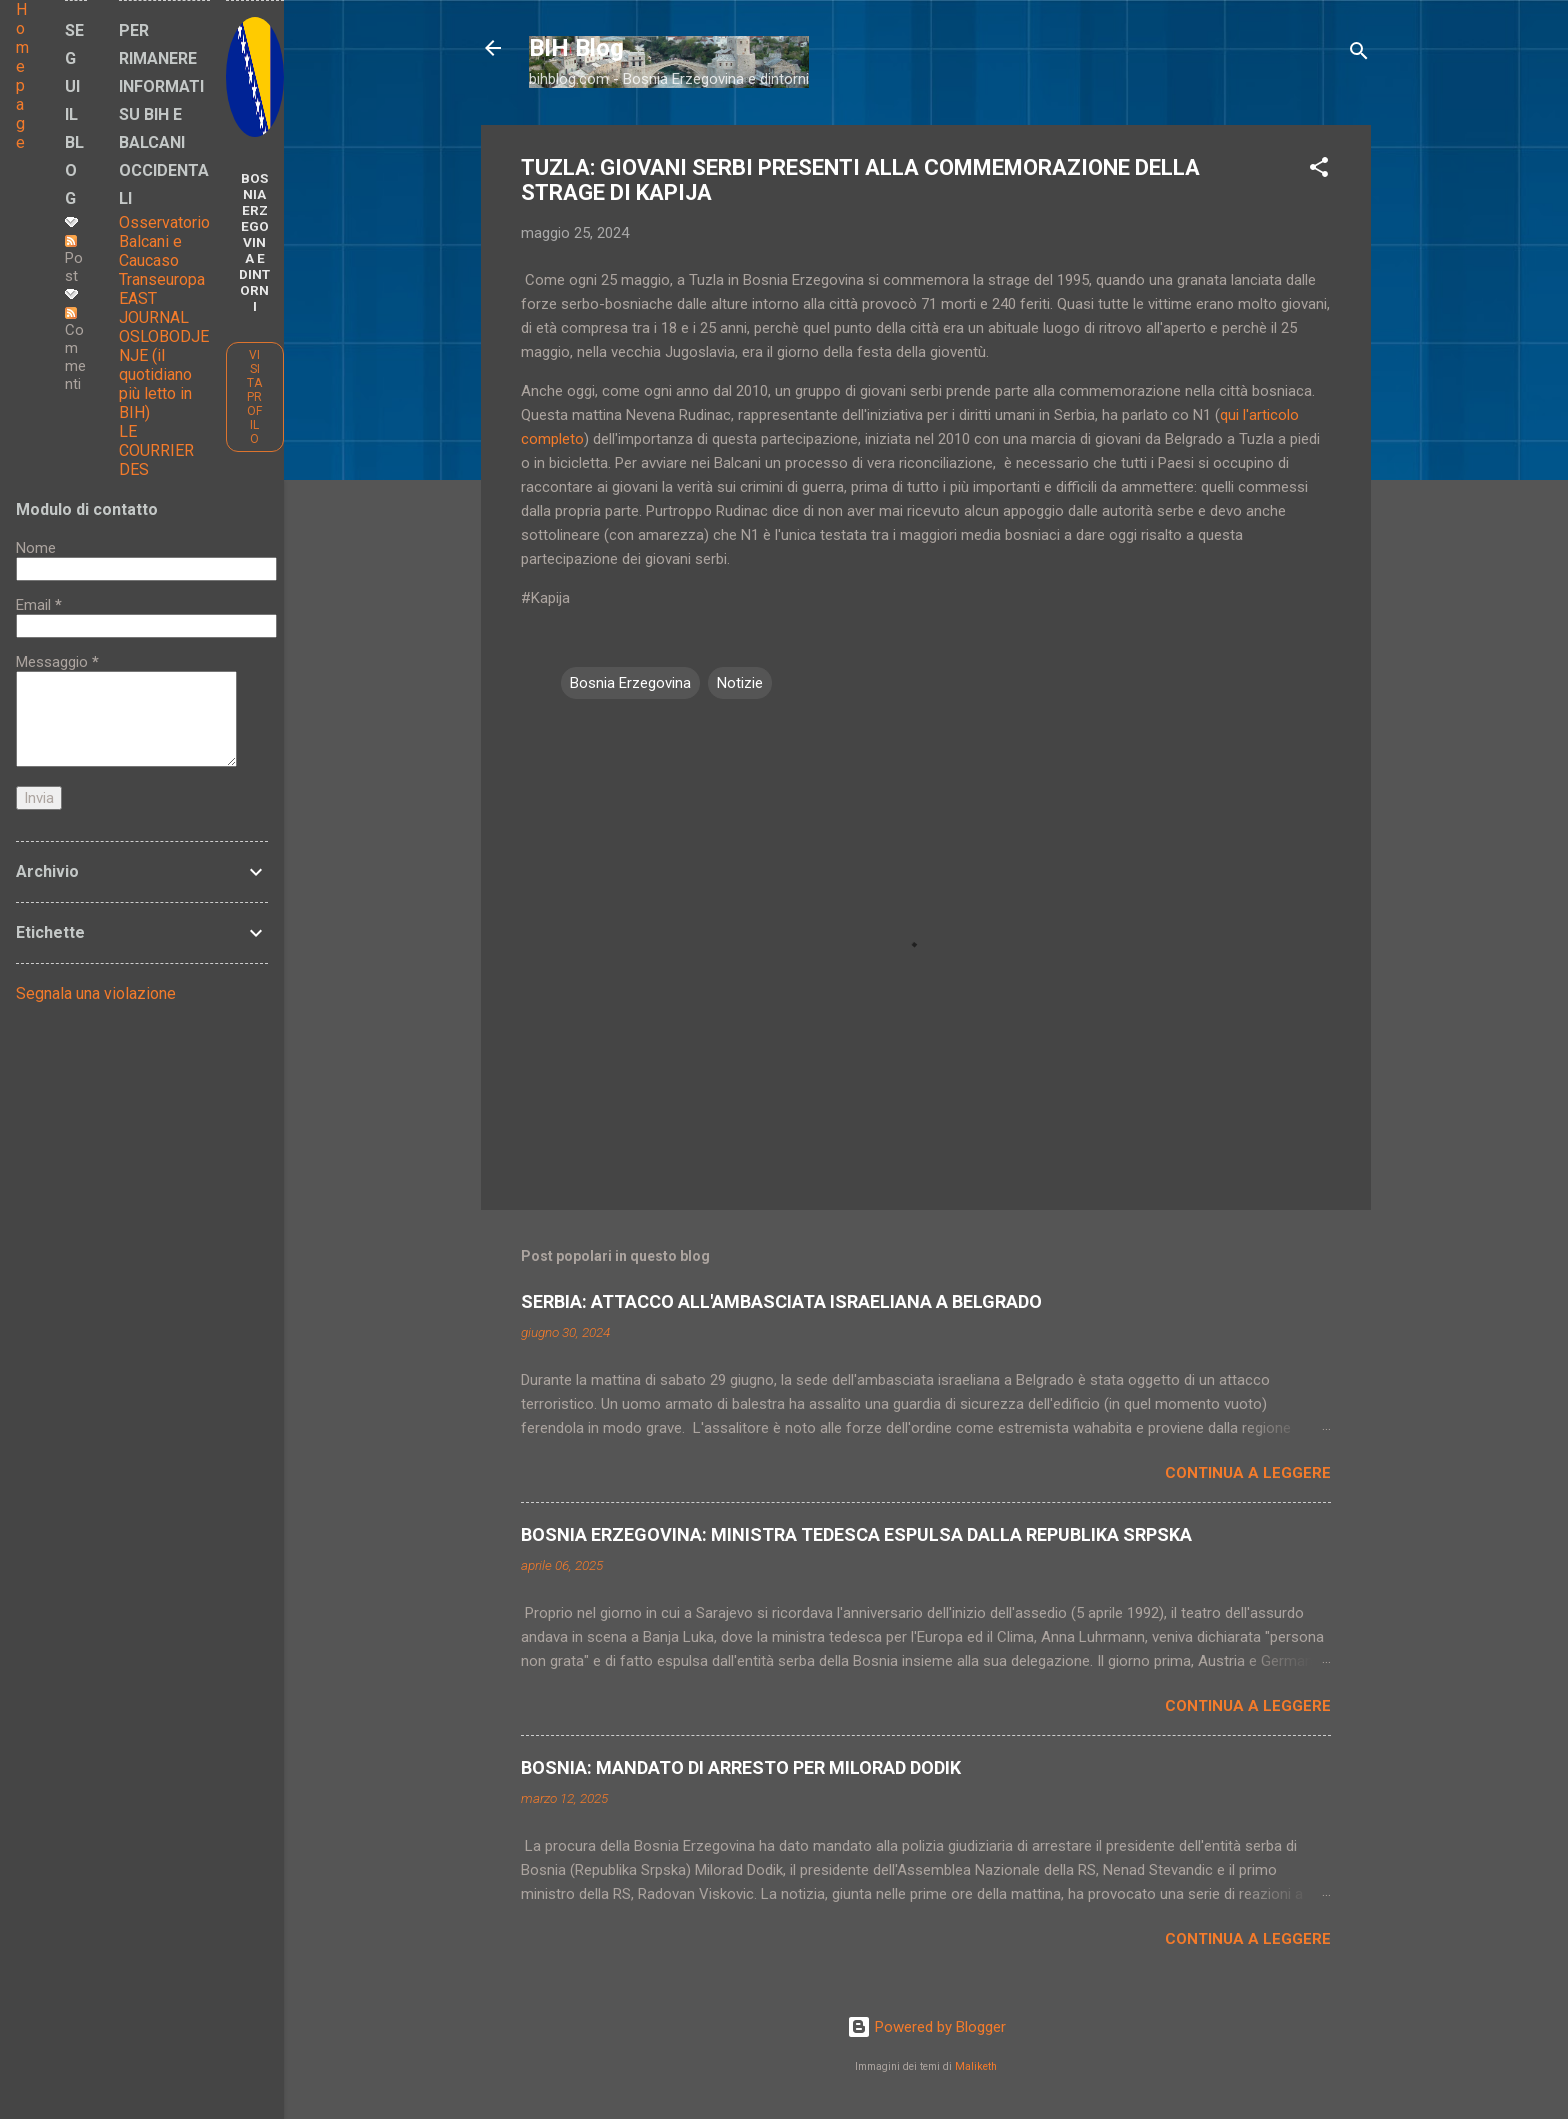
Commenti (75, 350)
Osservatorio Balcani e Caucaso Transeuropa (164, 251)
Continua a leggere (1248, 1473)
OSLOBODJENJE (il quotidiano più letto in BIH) (164, 374)
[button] (1319, 170)
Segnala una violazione (96, 993)
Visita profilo (254, 397)
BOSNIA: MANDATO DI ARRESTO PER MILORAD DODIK (741, 1767)
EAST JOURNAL (154, 308)
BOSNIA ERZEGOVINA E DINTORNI (254, 242)
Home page (22, 76)
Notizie (740, 683)
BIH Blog (576, 48)
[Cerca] (1359, 54)
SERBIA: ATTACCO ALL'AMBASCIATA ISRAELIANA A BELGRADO (781, 1301)
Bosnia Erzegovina (630, 683)
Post (74, 260)
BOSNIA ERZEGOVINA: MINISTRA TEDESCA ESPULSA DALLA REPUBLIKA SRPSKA (856, 1534)
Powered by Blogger (926, 2027)
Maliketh (976, 2066)
